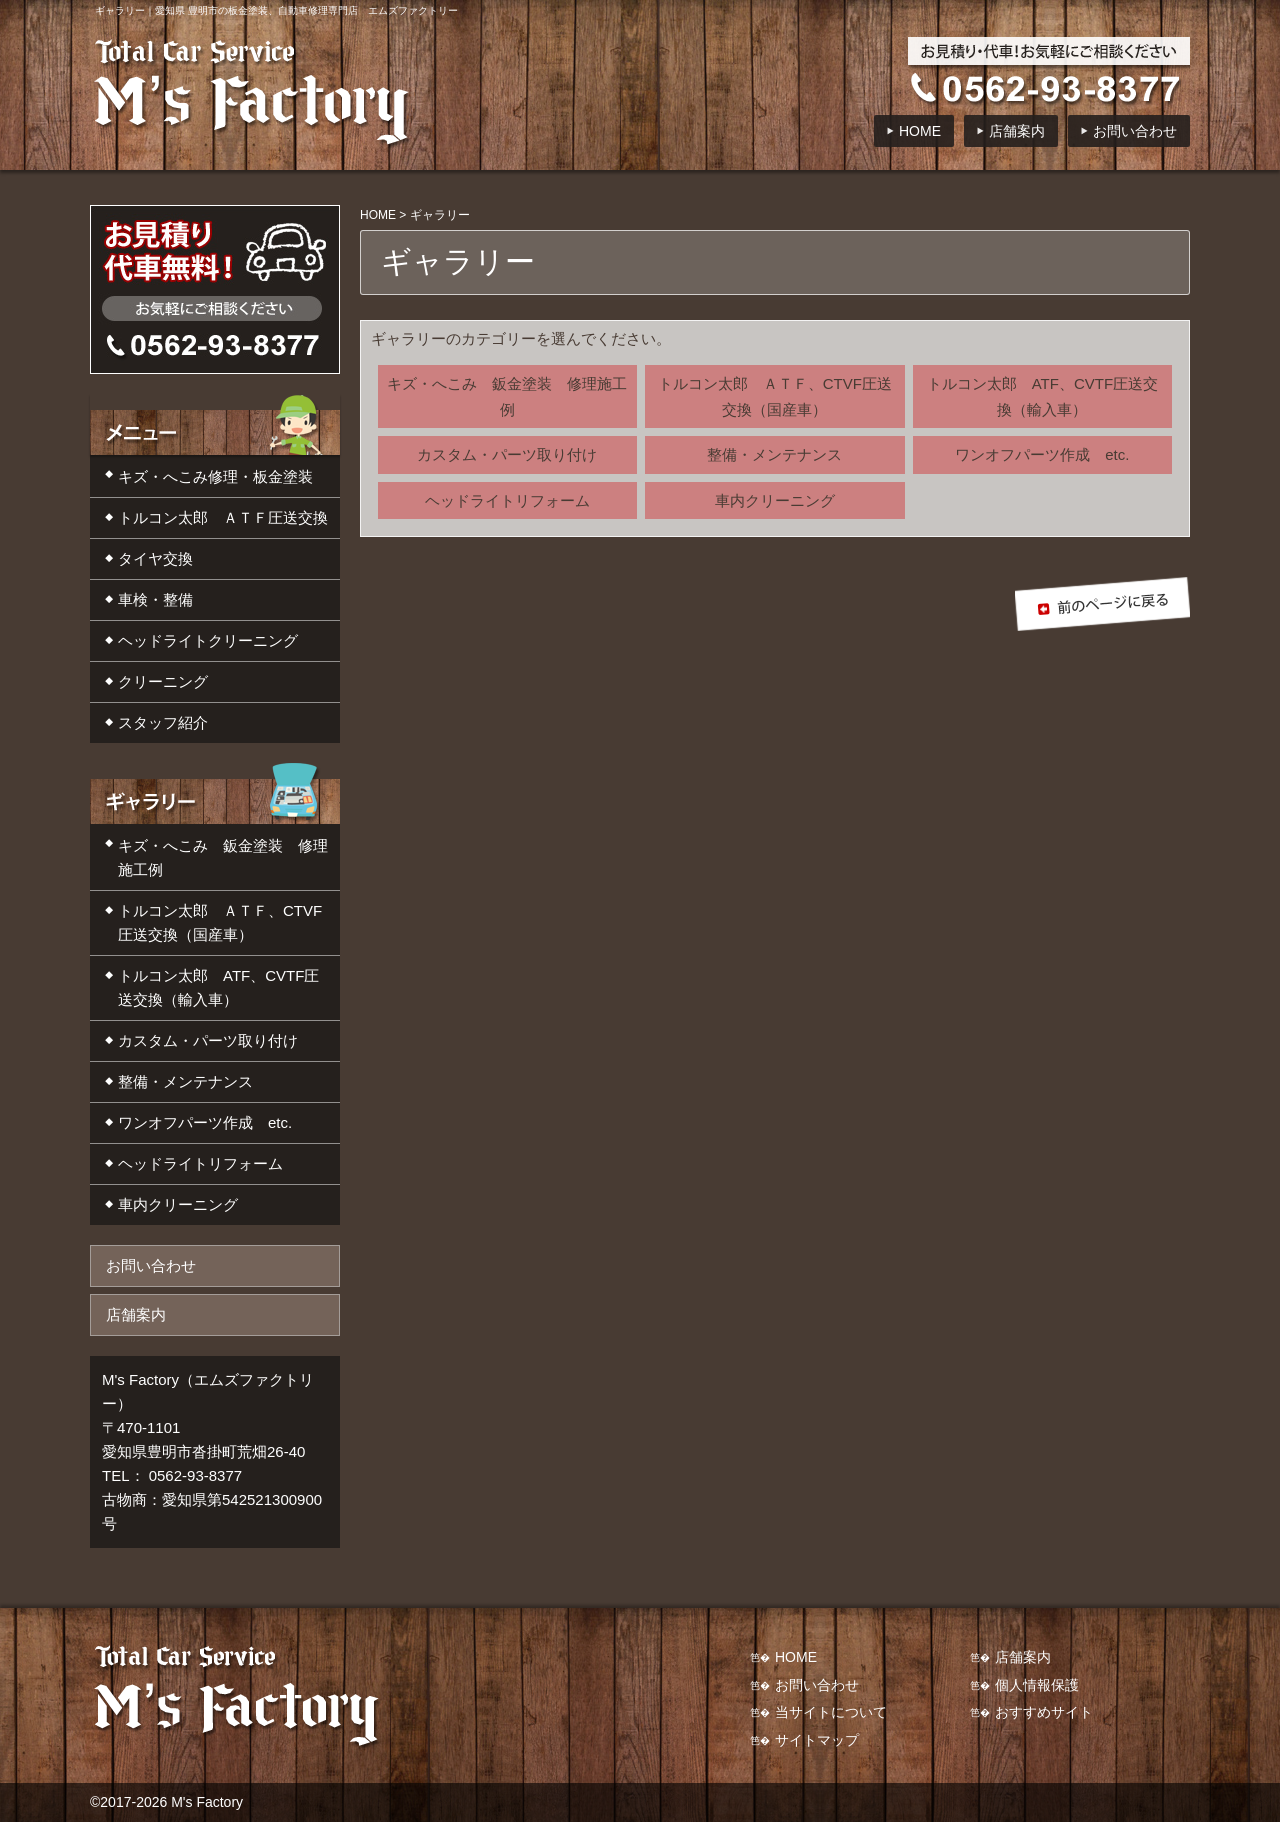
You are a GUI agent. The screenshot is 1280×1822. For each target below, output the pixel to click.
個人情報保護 (1037, 1685)
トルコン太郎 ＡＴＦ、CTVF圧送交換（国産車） (775, 396)
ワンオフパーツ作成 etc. (1042, 454)
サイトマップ (817, 1740)
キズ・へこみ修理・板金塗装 (215, 476)
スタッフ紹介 (163, 722)
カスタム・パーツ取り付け (507, 454)
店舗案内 (1017, 131)
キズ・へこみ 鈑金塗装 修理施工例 (507, 396)
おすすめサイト (1044, 1712)
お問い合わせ (1135, 131)
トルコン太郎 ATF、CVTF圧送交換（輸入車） (1042, 396)
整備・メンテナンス (774, 454)
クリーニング (163, 681)
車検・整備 (155, 599)
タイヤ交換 (155, 558)
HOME (920, 131)
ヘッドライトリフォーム (507, 500)
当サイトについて (831, 1712)
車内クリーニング (775, 500)
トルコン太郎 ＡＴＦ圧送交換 (223, 517)
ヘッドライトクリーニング (208, 640)
